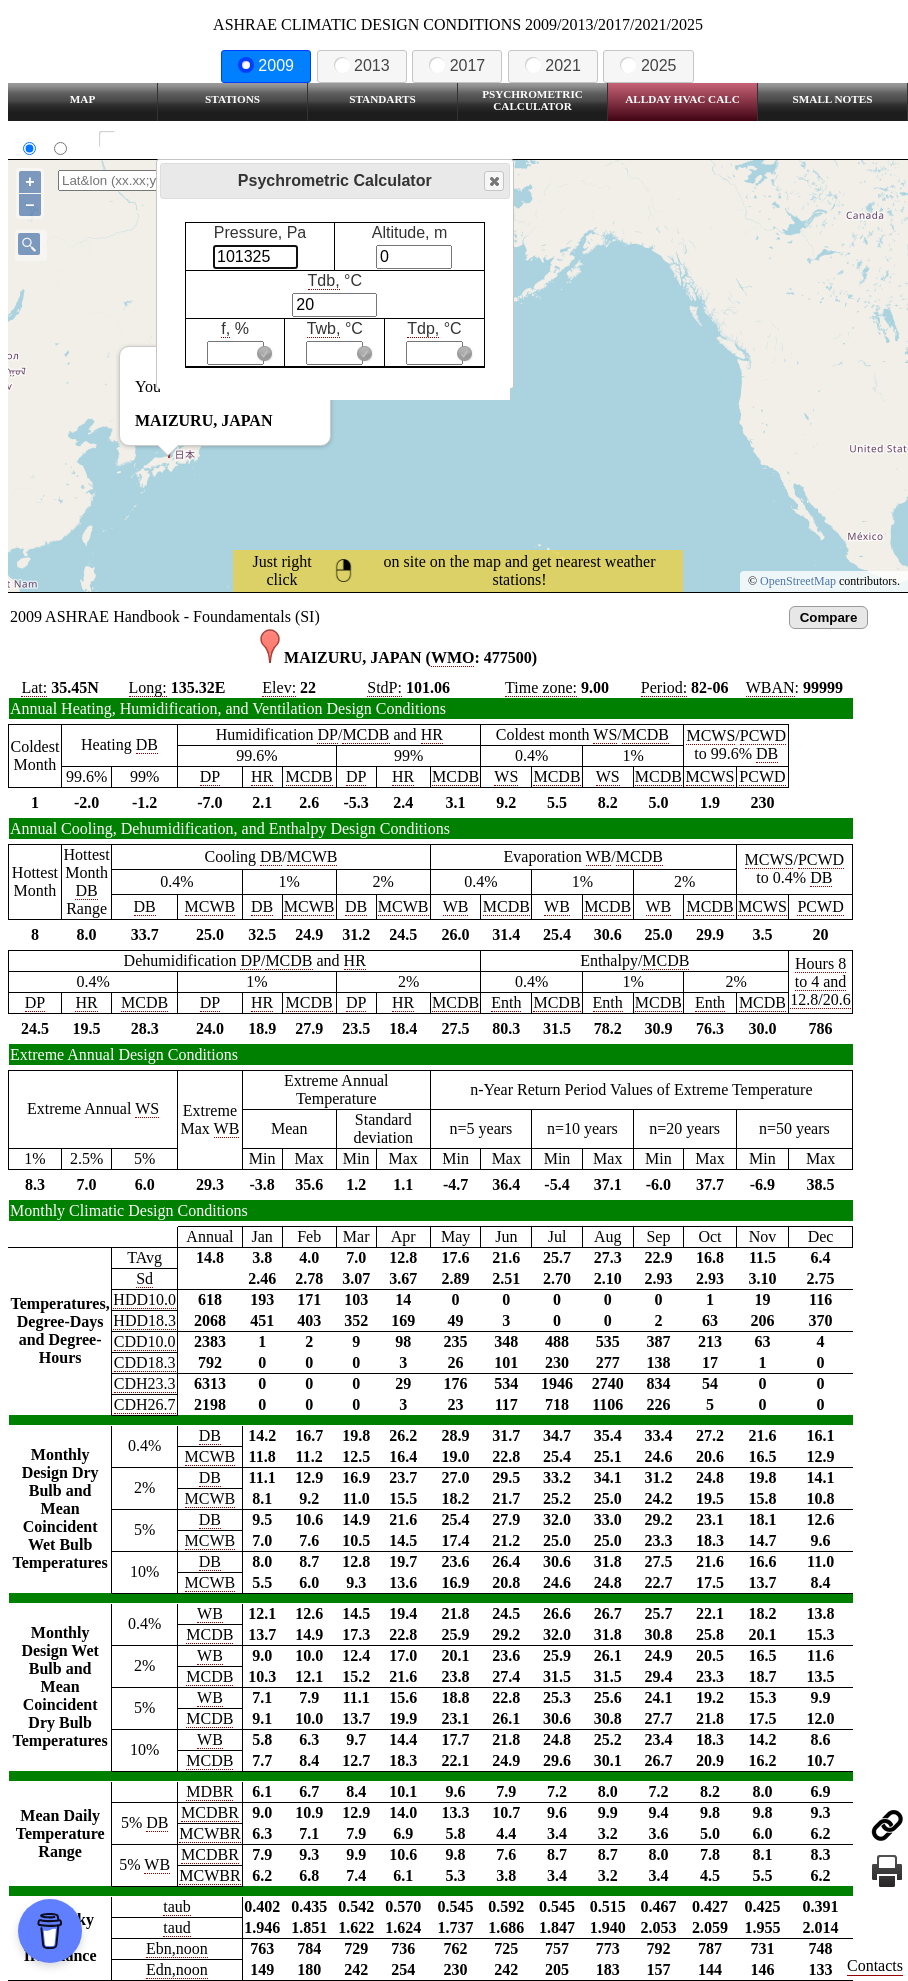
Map (82, 99)
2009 (266, 65)
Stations (232, 99)
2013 (362, 65)
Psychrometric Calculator (532, 100)
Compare (829, 617)
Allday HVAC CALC (682, 99)
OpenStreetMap (798, 581)
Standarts (382, 99)
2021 (553, 65)
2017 (457, 65)
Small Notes (833, 99)
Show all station (165, 139)
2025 (648, 65)
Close (493, 181)
